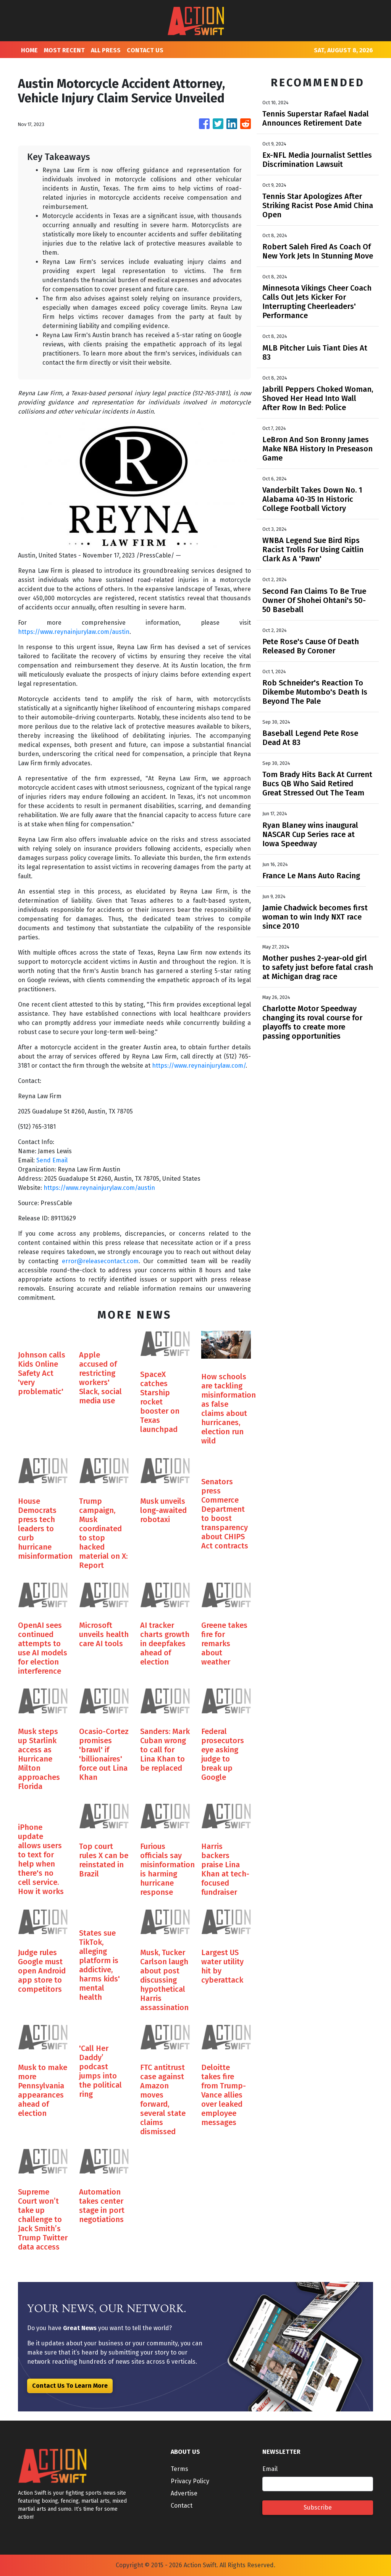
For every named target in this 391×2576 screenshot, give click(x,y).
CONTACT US (145, 50)
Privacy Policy (190, 2481)
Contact (181, 2505)
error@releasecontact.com (100, 1261)
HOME (29, 50)
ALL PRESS (106, 50)
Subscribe (318, 2507)
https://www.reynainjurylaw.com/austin (73, 631)
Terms (179, 2469)
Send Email (52, 1160)
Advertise (184, 2493)
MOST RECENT (64, 50)
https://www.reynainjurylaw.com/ (199, 1065)
